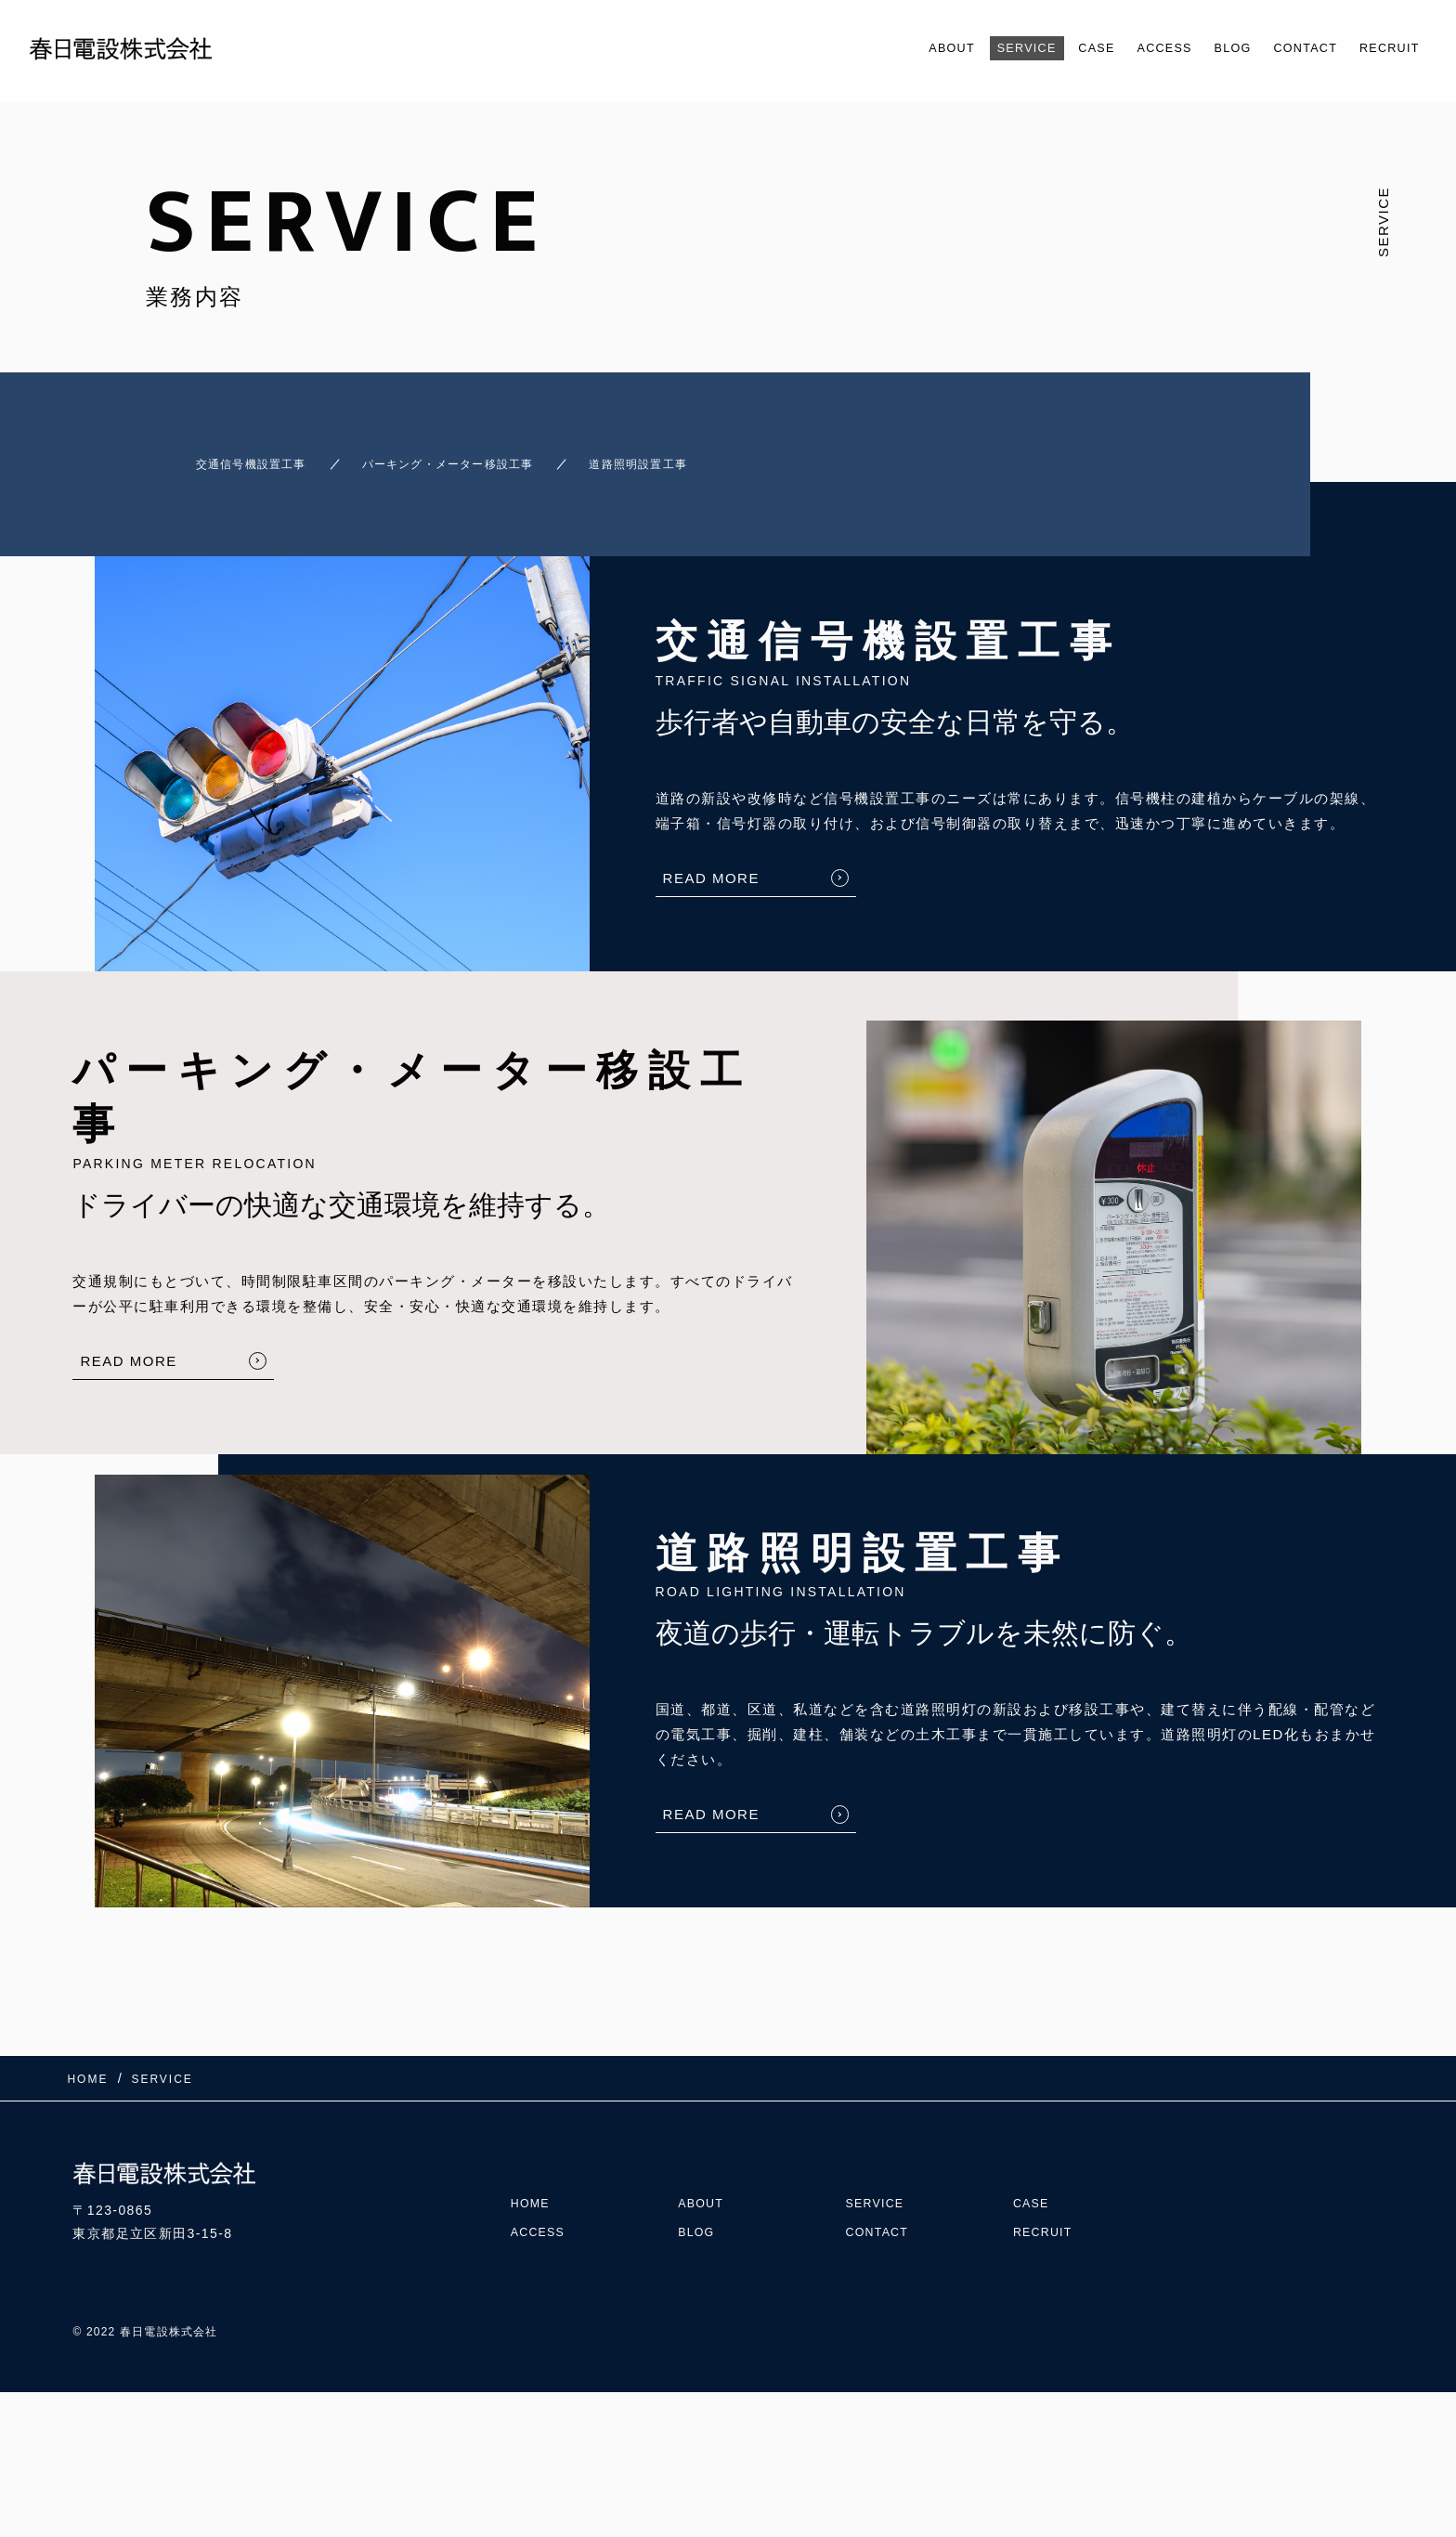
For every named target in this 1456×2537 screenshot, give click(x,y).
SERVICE (972, 48)
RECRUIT (1383, 48)
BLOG (1205, 48)
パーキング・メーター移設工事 (467, 455)
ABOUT (887, 48)
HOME (533, 2165)
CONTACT (1288, 48)
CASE (1051, 48)
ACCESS (1129, 48)
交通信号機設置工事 (221, 455)
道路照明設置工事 (705, 455)
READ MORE (711, 861)
